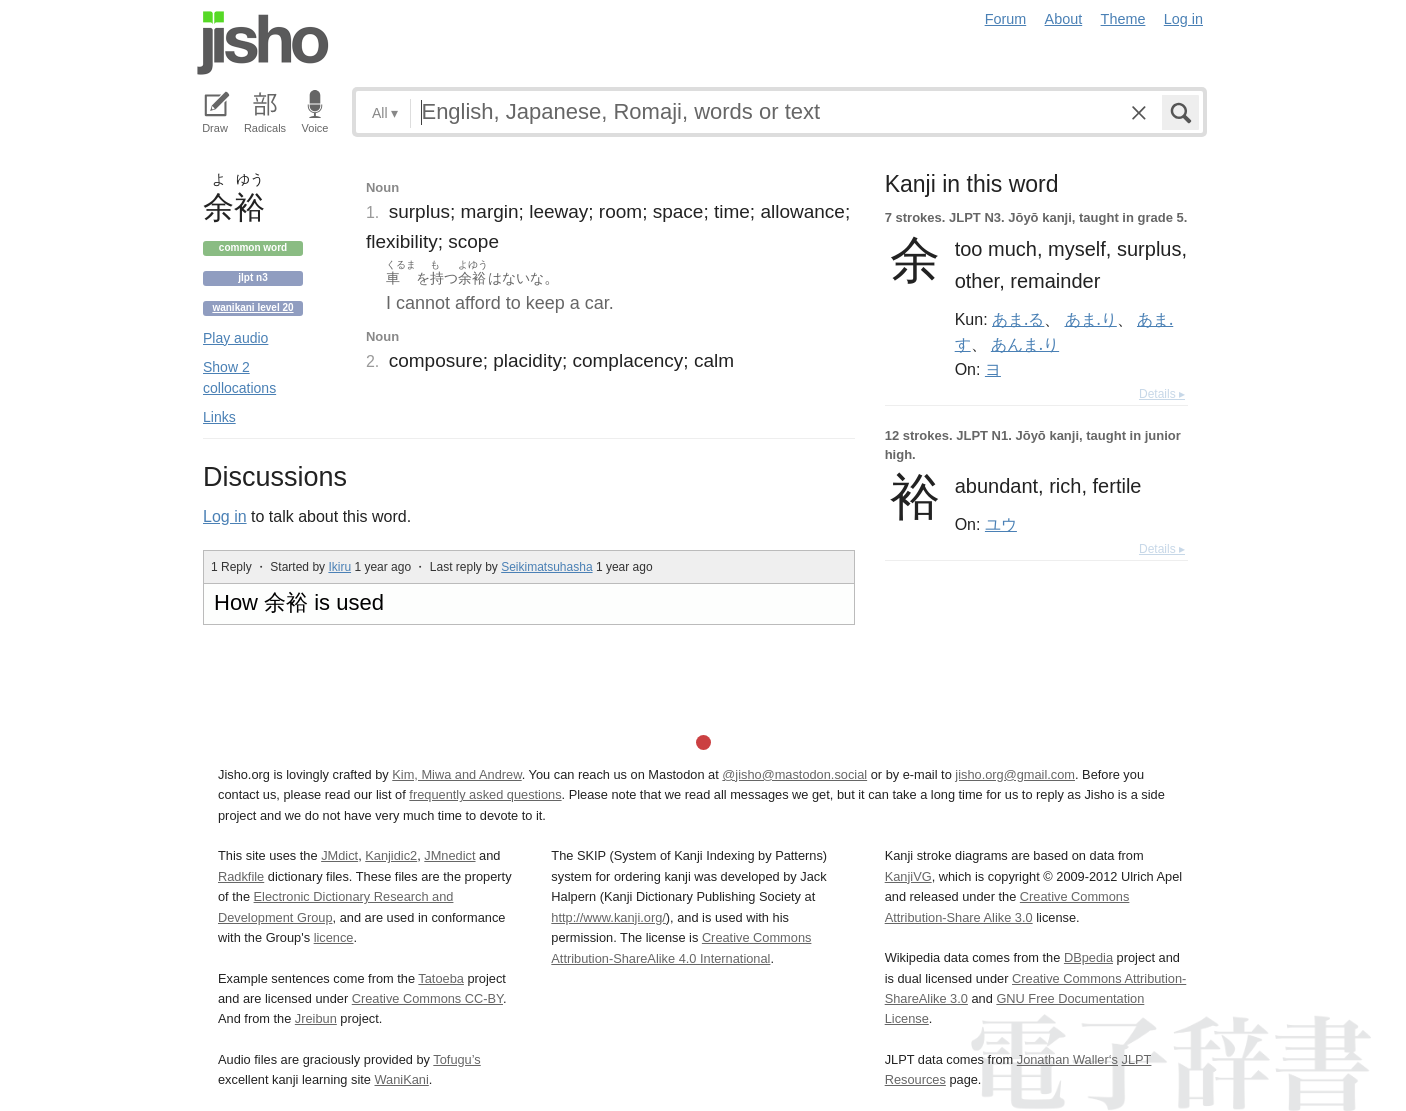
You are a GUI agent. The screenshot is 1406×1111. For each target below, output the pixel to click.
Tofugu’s (456, 1059)
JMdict (339, 855)
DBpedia (1088, 957)
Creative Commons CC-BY (427, 998)
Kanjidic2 (391, 855)
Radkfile (241, 876)
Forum (1006, 19)
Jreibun (316, 1018)
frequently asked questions (485, 794)
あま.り (1091, 319)
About (1064, 19)
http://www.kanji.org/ (608, 917)
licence (334, 937)
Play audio (235, 338)
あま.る (1018, 319)
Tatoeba (441, 978)
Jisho (263, 43)
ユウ (1001, 524)
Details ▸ (1162, 394)
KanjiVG (908, 876)
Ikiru (339, 567)
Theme (1123, 19)
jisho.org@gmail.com (1015, 774)
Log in (1183, 19)
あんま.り (1025, 344)
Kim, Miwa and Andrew (456, 774)
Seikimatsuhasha (546, 567)
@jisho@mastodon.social (794, 774)
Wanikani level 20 (252, 307)
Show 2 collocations (239, 377)
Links (219, 417)
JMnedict (449, 855)
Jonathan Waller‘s (1067, 1059)
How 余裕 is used (299, 602)
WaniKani (402, 1079)
